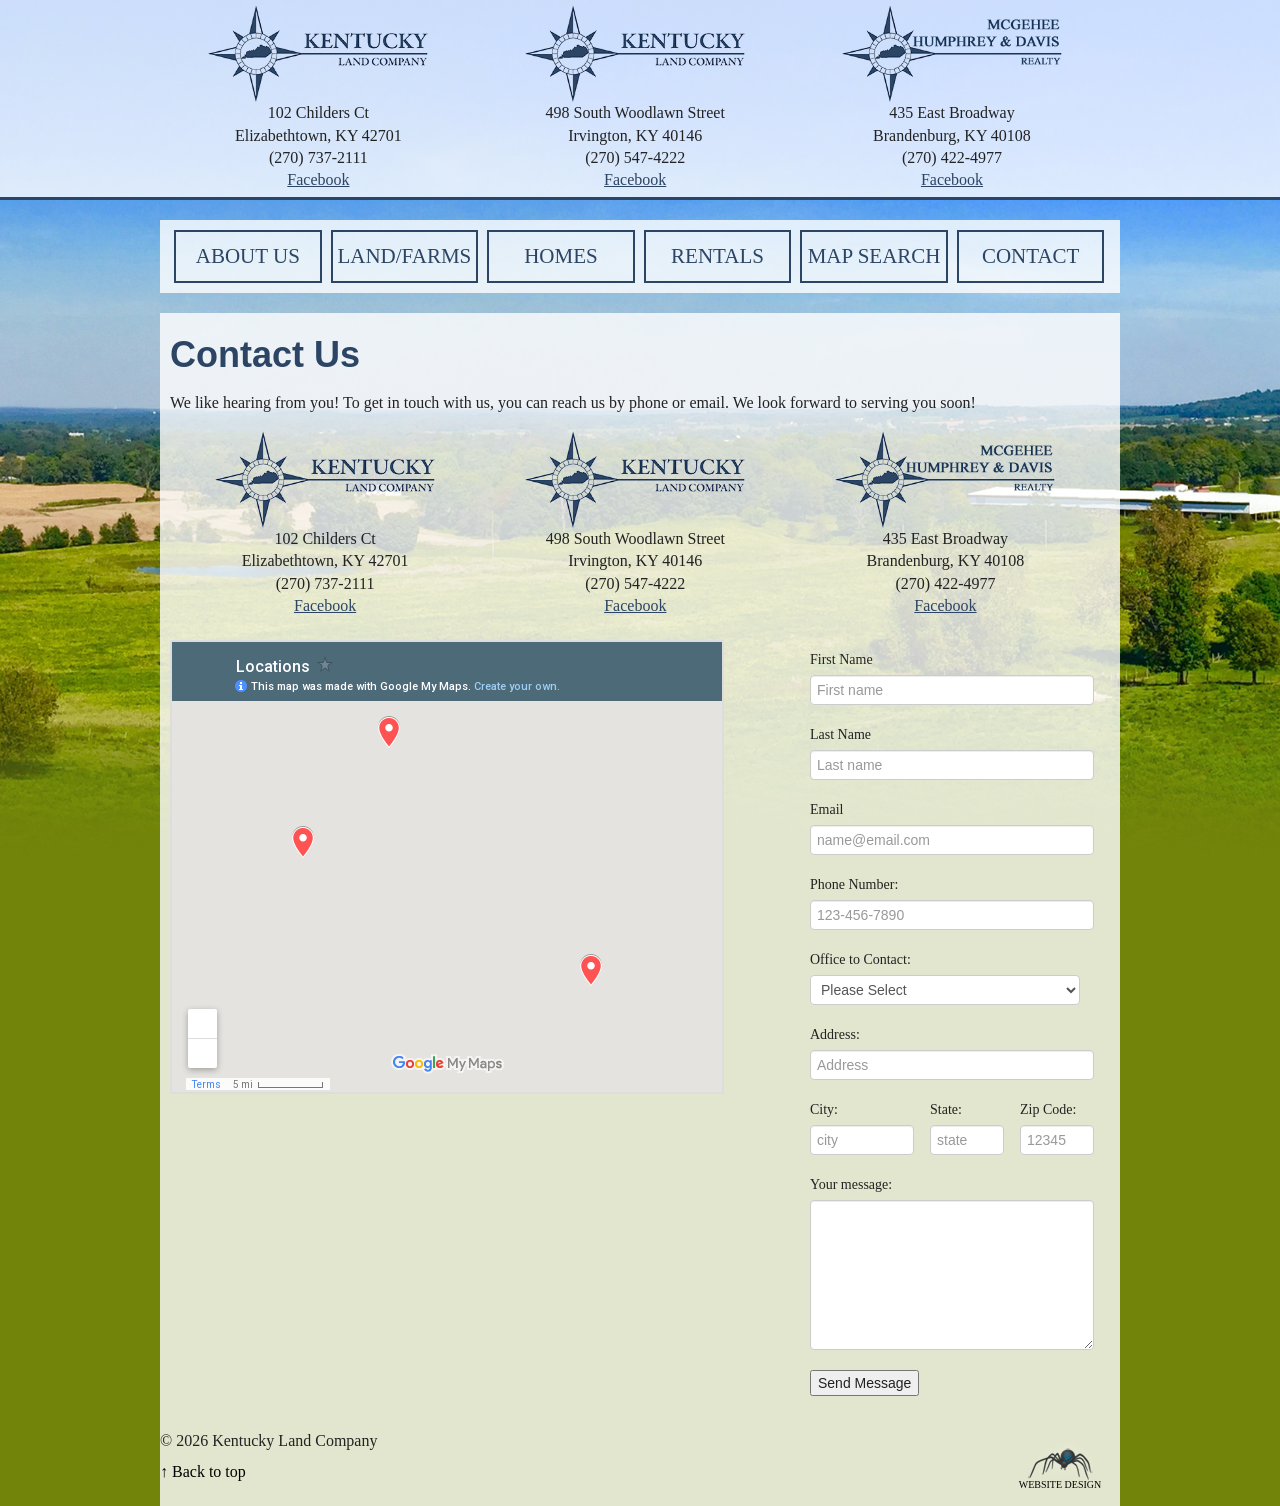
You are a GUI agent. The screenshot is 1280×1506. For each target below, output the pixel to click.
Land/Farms (404, 256)
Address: (835, 1034)
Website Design (1060, 1483)
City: (824, 1109)
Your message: (851, 1184)
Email (826, 809)
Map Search (874, 256)
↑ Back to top (203, 1471)
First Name (841, 659)
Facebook (318, 179)
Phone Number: (854, 884)
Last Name (840, 734)
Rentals (717, 256)
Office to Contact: (860, 959)
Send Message (864, 1383)
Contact (1030, 256)
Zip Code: (1048, 1109)
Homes (561, 256)
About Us (248, 256)
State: (946, 1109)
